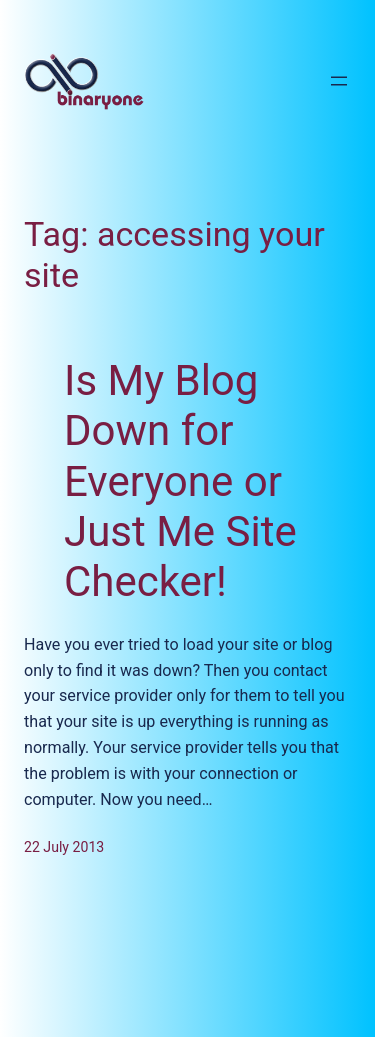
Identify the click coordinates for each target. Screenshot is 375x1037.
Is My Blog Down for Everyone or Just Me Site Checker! (180, 481)
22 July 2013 (64, 847)
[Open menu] (339, 81)
